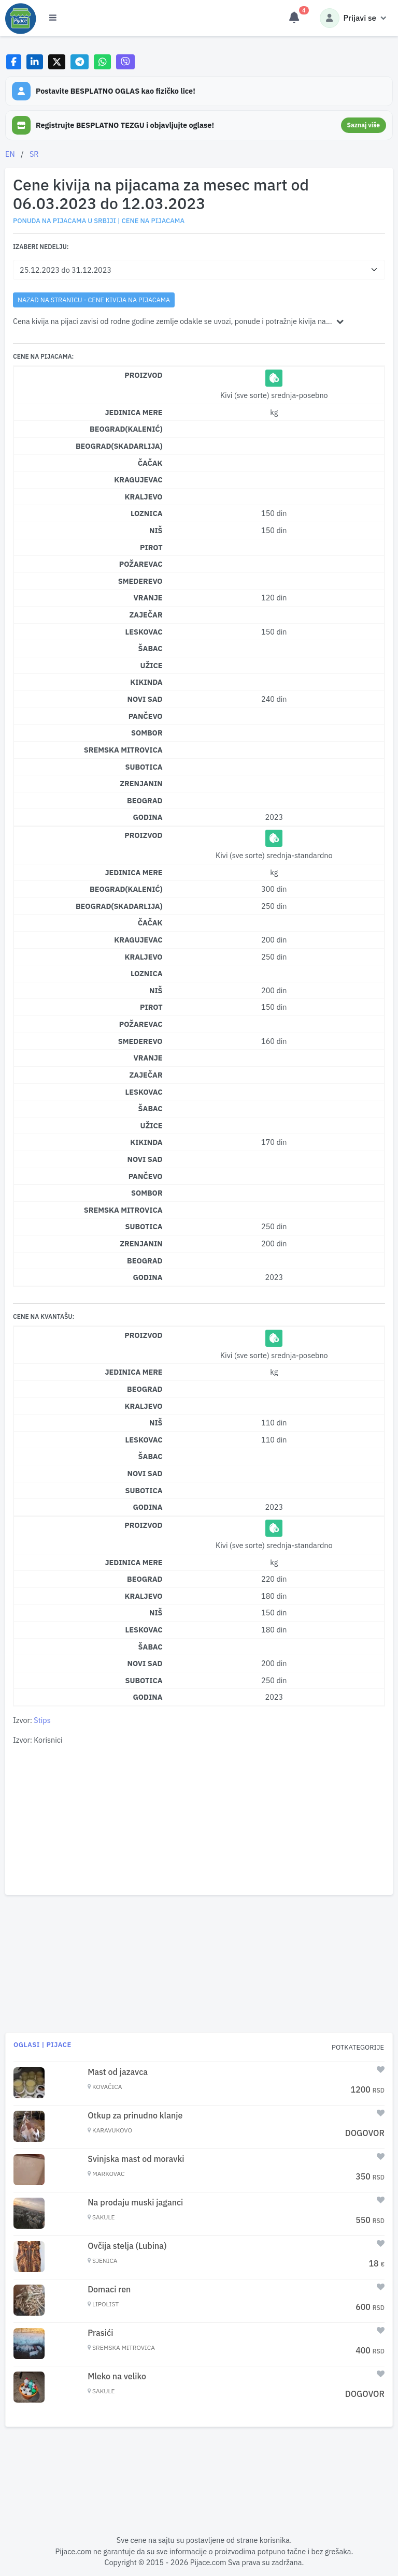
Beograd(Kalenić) (126, 429)
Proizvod (143, 375)
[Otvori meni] (53, 18)
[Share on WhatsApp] (102, 61)
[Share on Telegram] (79, 61)
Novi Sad (145, 699)
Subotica (143, 767)
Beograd (145, 800)
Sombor (147, 733)
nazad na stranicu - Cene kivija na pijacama (94, 300)
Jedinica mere (133, 412)
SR (34, 154)
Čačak (150, 463)
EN (10, 154)
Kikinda (146, 682)
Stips (42, 1720)
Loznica (147, 513)
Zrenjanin (141, 783)
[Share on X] (56, 61)
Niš (156, 530)
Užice (151, 665)
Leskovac (144, 632)
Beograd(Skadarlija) (119, 446)
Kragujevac (138, 479)
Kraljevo (143, 497)
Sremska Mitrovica (123, 750)
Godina (147, 817)
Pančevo (146, 716)
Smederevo (140, 581)
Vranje (147, 597)
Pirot (151, 547)
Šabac (150, 648)
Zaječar (146, 615)
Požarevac (141, 564)
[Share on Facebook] (13, 61)
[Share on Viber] (125, 61)
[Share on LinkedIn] (35, 61)
